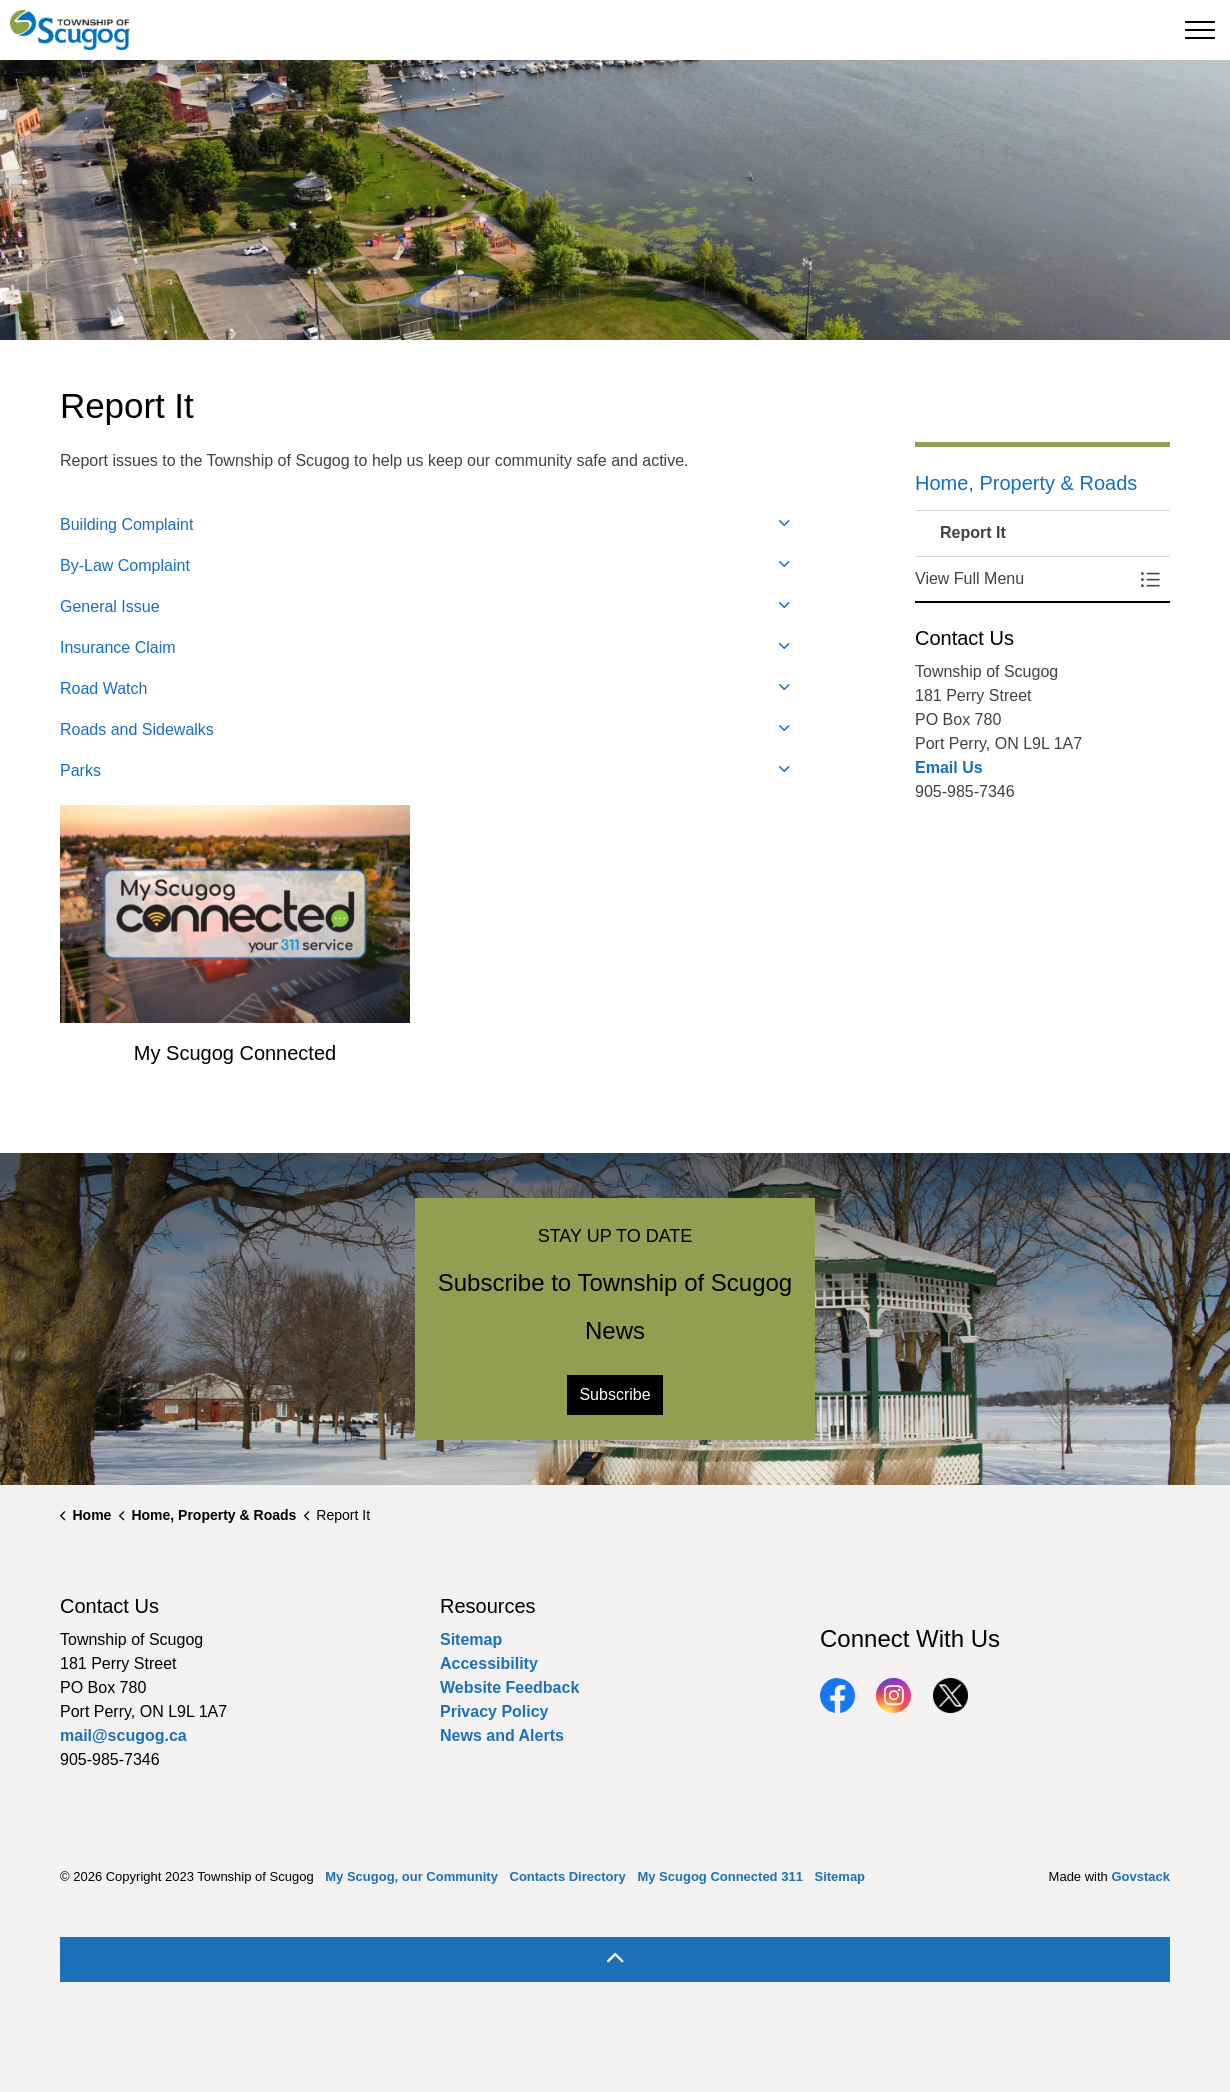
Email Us (949, 767)
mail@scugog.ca (123, 1735)
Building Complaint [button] (126, 524)
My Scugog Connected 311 (719, 1876)
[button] (1022, 579)
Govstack (1140, 1876)
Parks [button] (80, 770)
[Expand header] (1200, 30)
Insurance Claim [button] (118, 647)
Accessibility (489, 1663)
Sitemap (471, 1639)
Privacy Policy (494, 1711)
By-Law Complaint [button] (125, 565)
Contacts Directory (568, 1876)
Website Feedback (509, 1687)
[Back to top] (615, 1959)
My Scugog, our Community (411, 1876)
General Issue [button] (110, 606)
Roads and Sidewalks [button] (137, 729)
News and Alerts (502, 1735)
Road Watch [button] (103, 688)
